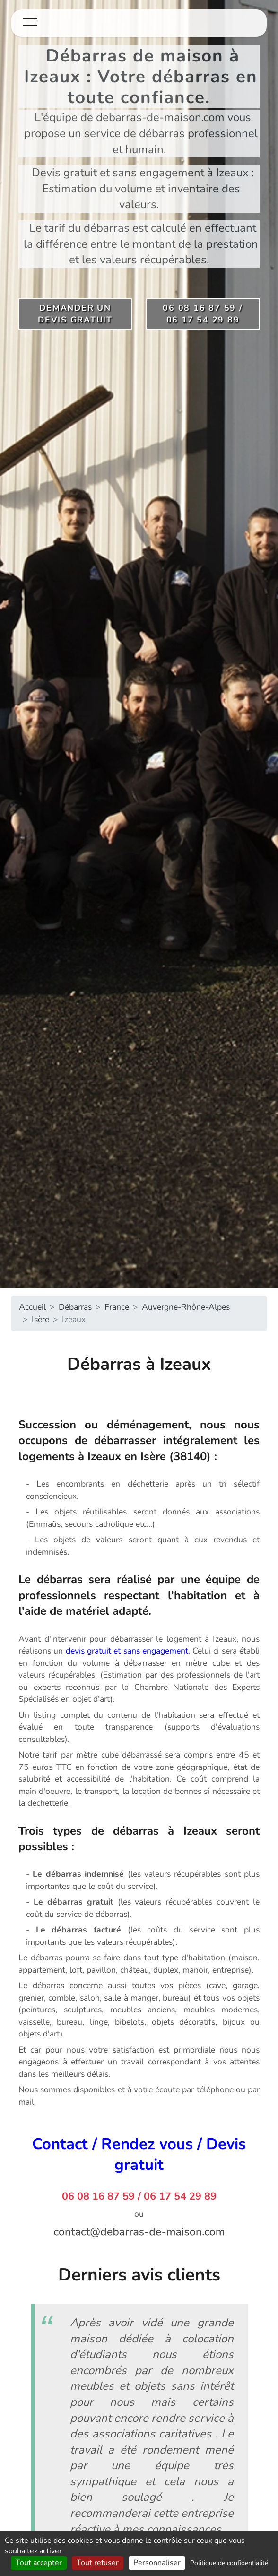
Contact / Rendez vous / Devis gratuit (139, 2154)
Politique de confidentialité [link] (229, 2563)
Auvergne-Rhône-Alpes (186, 1307)
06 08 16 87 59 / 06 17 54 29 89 (139, 2195)
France (116, 1307)
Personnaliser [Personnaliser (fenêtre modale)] (157, 2563)
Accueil (32, 1307)
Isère (40, 1319)
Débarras (75, 1307)
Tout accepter (39, 2563)
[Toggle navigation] (29, 23)
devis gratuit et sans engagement (127, 1650)
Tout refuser (98, 2563)
